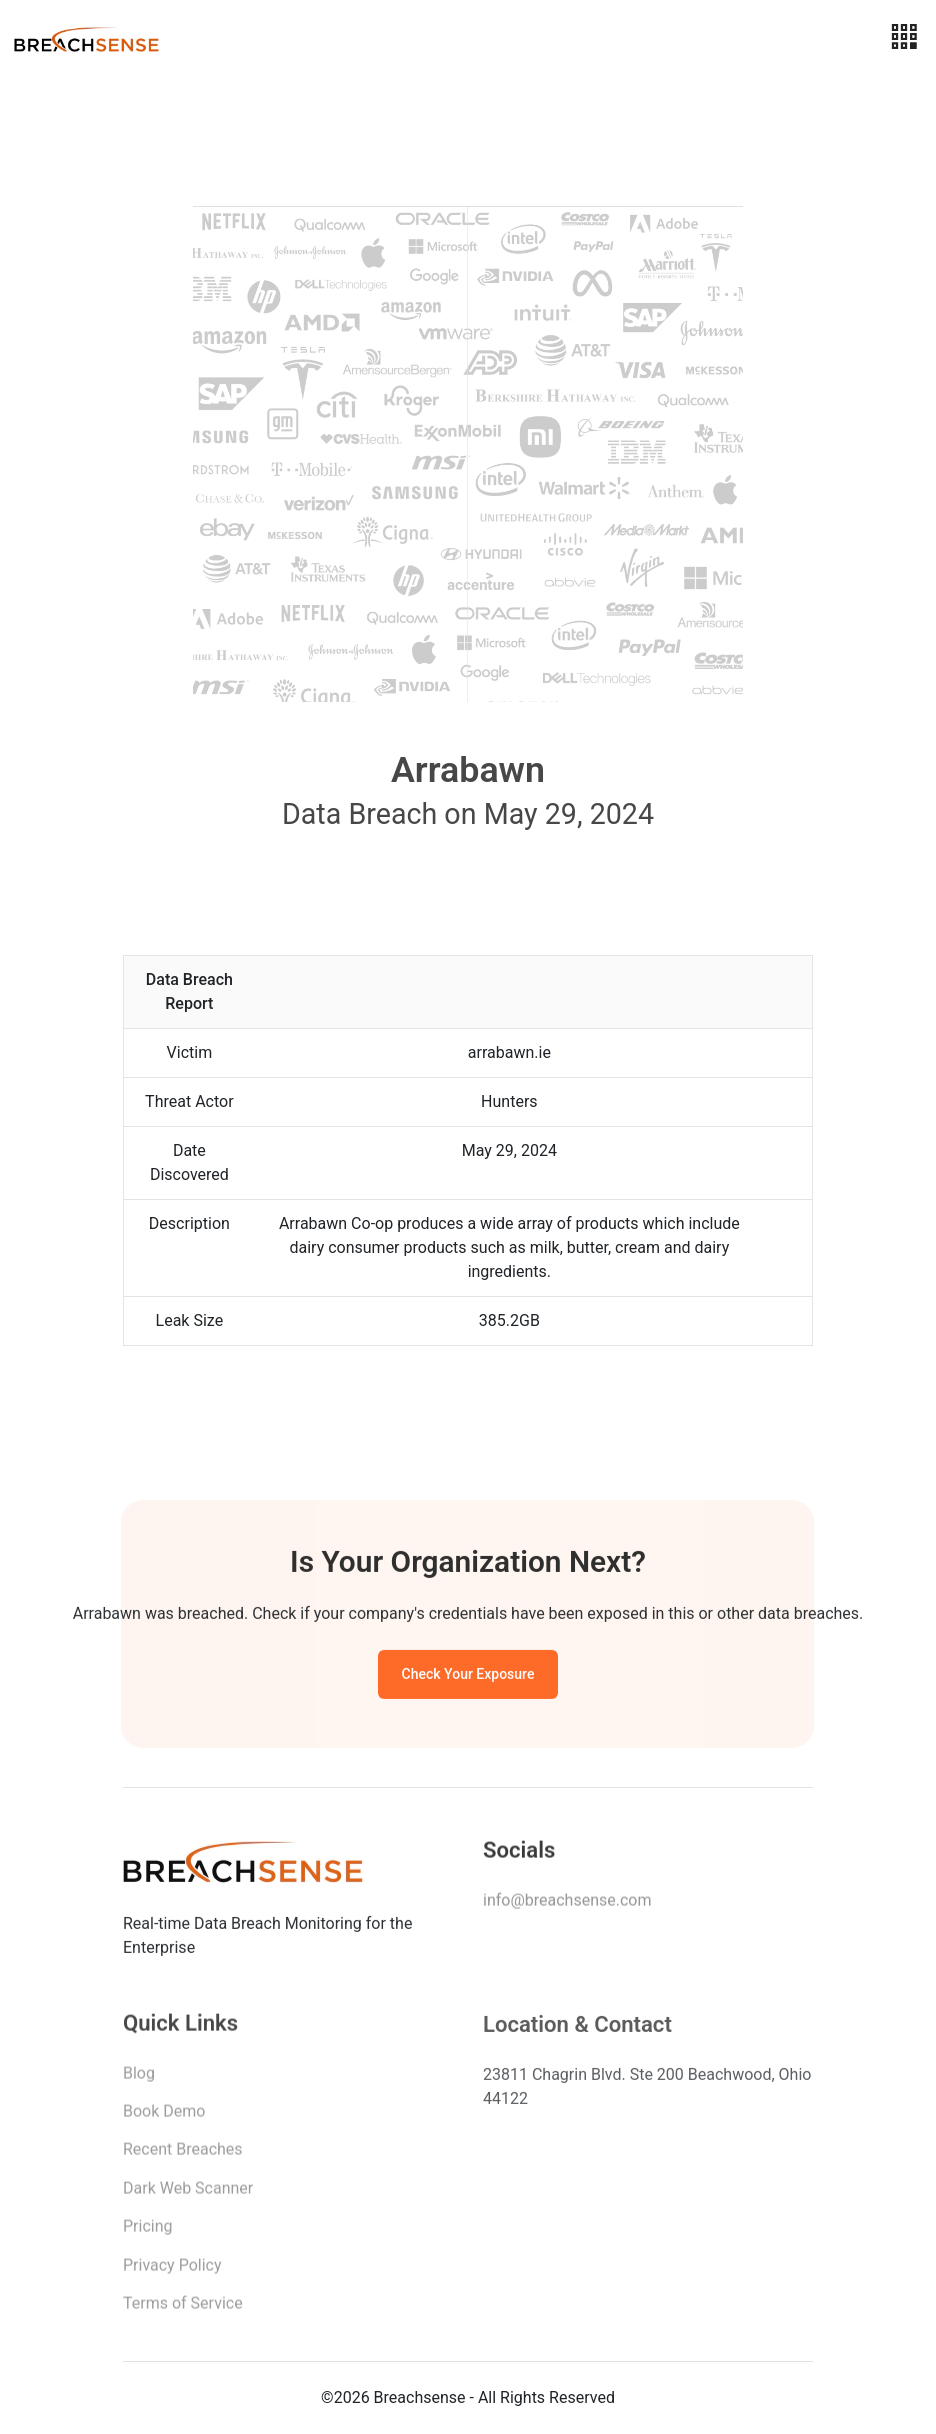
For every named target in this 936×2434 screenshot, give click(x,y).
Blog (139, 2078)
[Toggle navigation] (904, 37)
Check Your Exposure (468, 1678)
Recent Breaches (183, 2155)
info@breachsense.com (567, 1904)
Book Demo (164, 2117)
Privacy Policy (172, 2270)
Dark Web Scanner (188, 2194)
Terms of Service (183, 2309)
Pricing (148, 2232)
